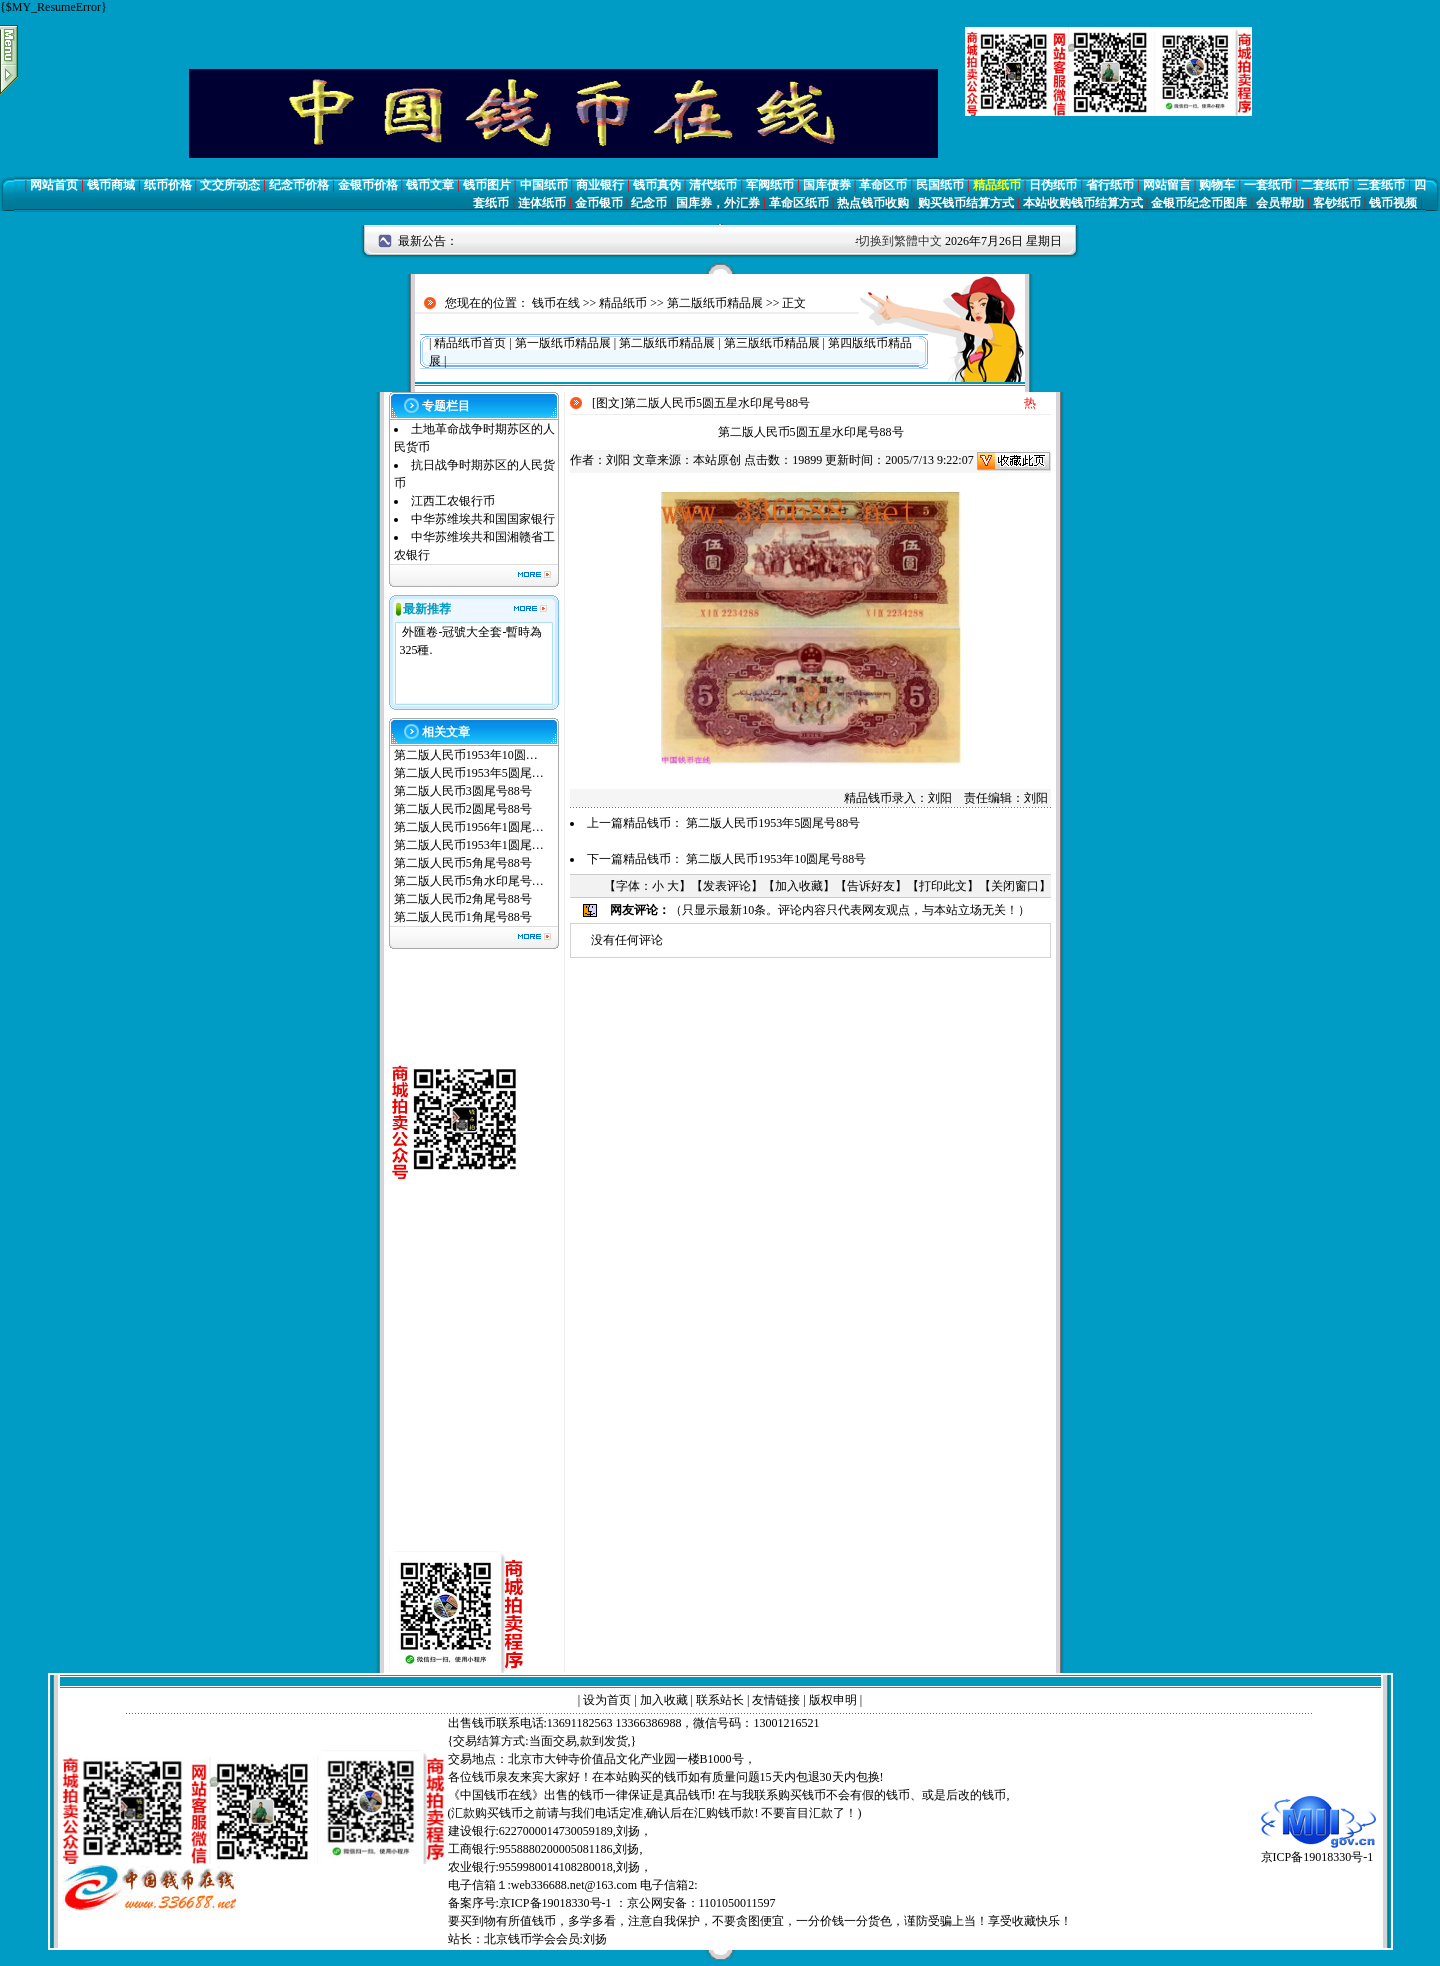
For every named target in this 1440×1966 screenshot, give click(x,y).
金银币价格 (368, 185)
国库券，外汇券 (718, 203)
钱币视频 (1393, 203)
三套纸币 (1381, 185)
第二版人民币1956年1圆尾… (469, 827)
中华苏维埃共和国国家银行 (483, 519)
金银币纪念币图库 (1199, 203)
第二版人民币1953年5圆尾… (469, 773)
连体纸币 (542, 203)
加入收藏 (799, 886)
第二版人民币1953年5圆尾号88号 (773, 823)
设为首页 (607, 1700)
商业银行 (600, 185)
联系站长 (720, 1700)
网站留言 (1167, 185)
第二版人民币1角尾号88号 (463, 917)
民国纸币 (940, 185)
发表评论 (727, 886)
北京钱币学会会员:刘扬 (545, 1939)
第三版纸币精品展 (772, 343)
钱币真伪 (657, 185)
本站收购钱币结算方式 (1083, 203)
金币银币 (599, 203)
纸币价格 (168, 185)
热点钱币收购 (873, 203)
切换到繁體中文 (900, 241)
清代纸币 (713, 185)
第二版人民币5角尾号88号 (463, 863)
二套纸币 (1325, 185)
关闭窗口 (1015, 886)
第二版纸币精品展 (715, 303)
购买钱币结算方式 (966, 203)
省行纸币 (1110, 185)
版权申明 (833, 1700)
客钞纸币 (1337, 203)
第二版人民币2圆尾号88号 (463, 809)
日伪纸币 (1053, 185)
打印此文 (943, 886)
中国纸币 (544, 185)
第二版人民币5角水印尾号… (469, 881)
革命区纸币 (799, 203)
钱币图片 (487, 185)
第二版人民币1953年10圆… (466, 755)
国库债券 (827, 185)
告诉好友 (871, 886)
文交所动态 (230, 185)
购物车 (1217, 185)
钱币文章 (430, 185)
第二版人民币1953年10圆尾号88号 (776, 859)
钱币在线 (556, 303)
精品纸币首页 (470, 343)
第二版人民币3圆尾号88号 (463, 791)
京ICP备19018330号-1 (1318, 1850)
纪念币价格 (299, 185)
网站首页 (54, 185)
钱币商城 (111, 185)
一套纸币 (1268, 185)
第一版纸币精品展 (563, 343)
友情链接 (776, 1700)
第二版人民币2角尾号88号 (463, 899)
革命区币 (883, 185)
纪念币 (649, 203)
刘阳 (618, 460)
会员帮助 (1280, 203)
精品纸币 (997, 185)
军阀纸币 (770, 185)
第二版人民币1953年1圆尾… (469, 845)
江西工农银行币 (453, 501)
